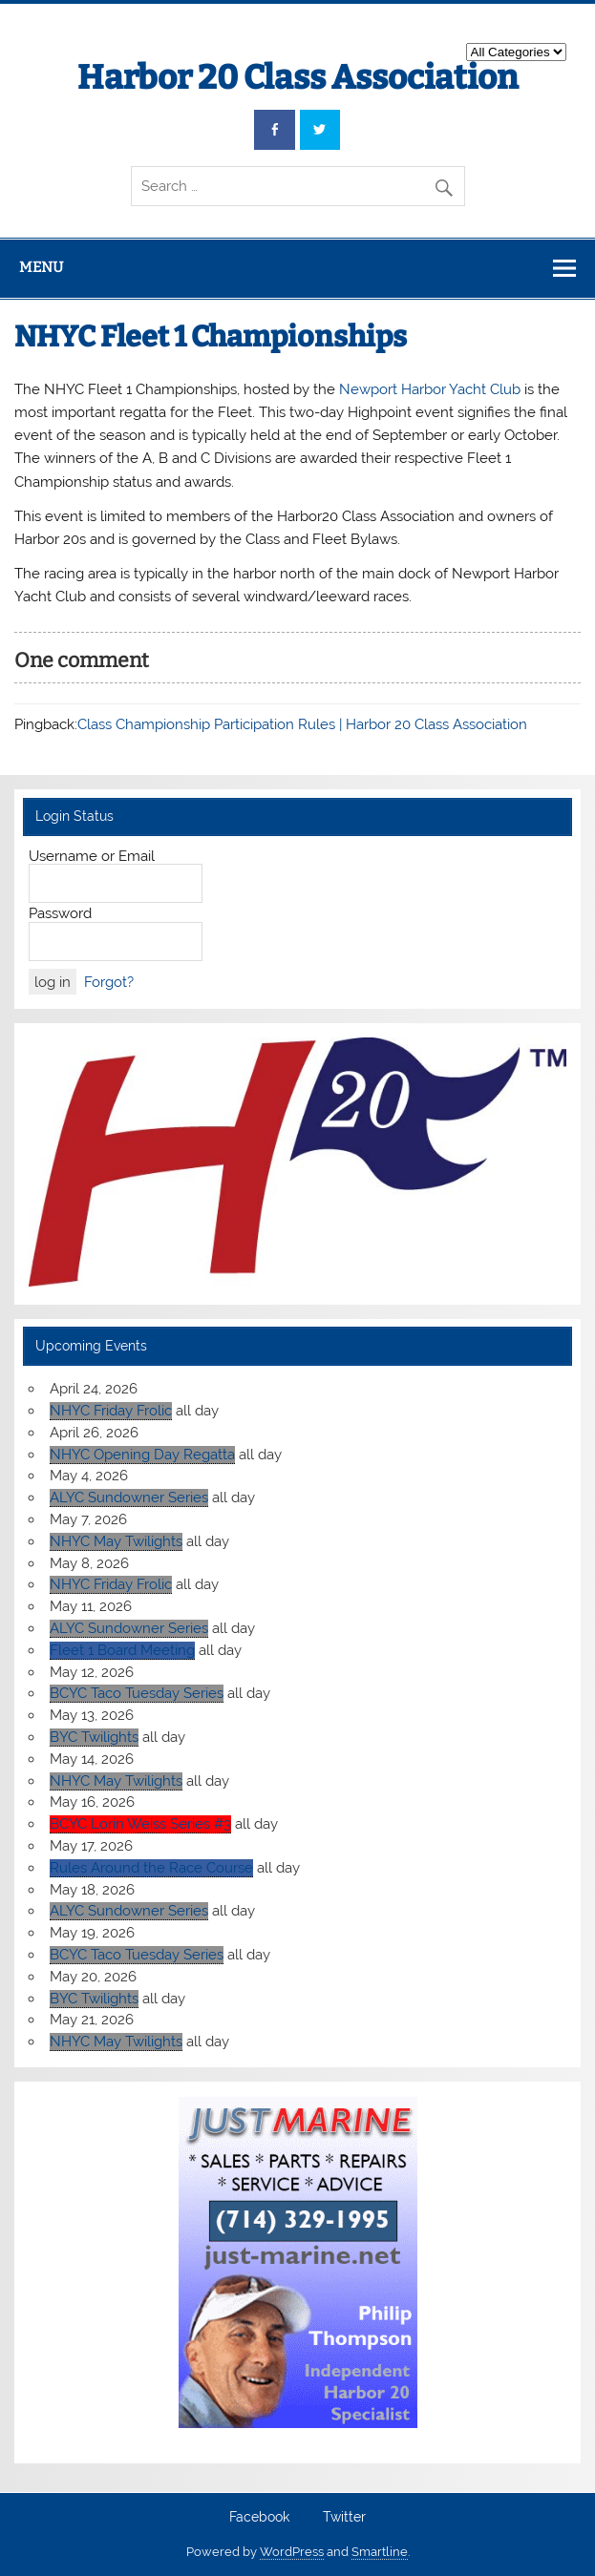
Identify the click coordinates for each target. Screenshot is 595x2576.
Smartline (379, 2552)
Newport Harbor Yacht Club (430, 389)
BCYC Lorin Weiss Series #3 (140, 1824)
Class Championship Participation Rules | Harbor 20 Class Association (302, 724)
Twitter (344, 2517)
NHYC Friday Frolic (111, 1410)
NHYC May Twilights (116, 1541)
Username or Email (92, 856)
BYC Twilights (94, 1737)
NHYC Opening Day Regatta (142, 1454)
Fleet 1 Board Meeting (122, 1650)
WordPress (292, 2552)
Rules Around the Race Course (151, 1867)
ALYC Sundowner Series (129, 1497)
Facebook (259, 2517)
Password (60, 913)
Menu (41, 267)
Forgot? (109, 982)
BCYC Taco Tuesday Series (136, 1693)
